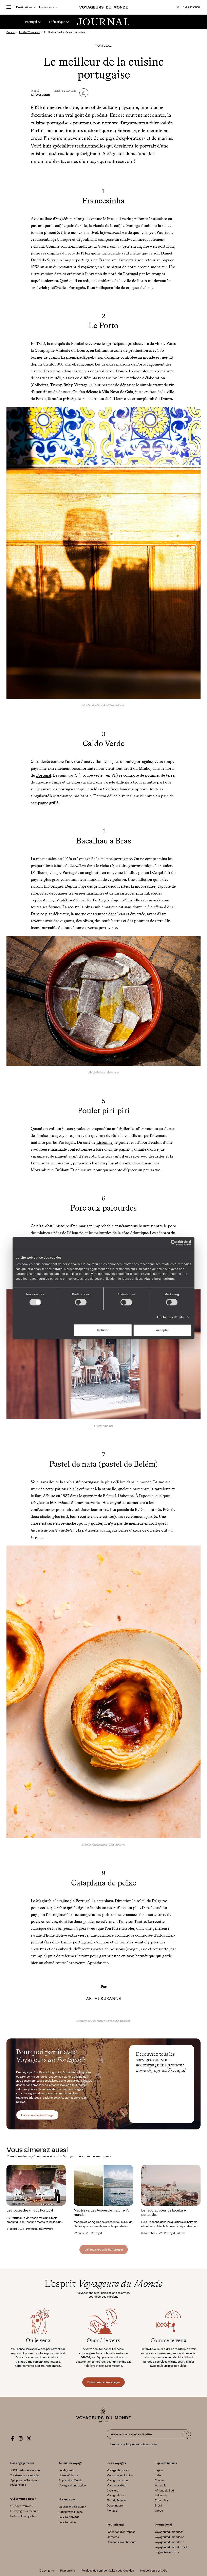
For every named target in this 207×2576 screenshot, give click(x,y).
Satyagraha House (71, 2512)
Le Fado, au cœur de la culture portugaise (163, 2212)
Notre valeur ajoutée (23, 2516)
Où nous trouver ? (21, 2506)
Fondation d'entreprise (121, 2532)
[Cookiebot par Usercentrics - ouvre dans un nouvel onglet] (173, 1243)
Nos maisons (67, 2499)
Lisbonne (104, 1142)
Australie (160, 2485)
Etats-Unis (162, 2500)
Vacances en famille (120, 2475)
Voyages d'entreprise (72, 2485)
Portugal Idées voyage (39, 2229)
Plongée (112, 2510)
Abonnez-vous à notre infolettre (131, 2434)
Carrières (113, 2537)
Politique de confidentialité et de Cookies (107, 2570)
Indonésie (161, 2495)
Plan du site (67, 2570)
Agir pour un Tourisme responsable (24, 2482)
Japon (159, 2470)
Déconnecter (115, 2505)
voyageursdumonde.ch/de (171, 2547)
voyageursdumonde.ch (169, 2542)
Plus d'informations (159, 1278)
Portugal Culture (174, 2233)
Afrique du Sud (164, 2490)
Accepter (162, 1330)
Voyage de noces (118, 2470)
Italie (158, 2475)
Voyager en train (117, 2480)
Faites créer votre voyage (37, 2115)
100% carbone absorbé (25, 2470)
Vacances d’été (117, 2485)
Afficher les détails (170, 1317)
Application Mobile (70, 2480)
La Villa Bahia (67, 2522)
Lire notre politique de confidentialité (133, 2444)
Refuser (103, 1330)
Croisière (112, 2490)
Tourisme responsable (24, 2475)
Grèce (159, 2510)
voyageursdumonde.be (169, 2537)
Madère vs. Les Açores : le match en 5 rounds (101, 2212)
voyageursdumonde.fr (169, 2532)
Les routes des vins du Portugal (29, 2210)
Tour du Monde (116, 2500)
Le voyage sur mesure (24, 2511)
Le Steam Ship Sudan (72, 2506)
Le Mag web (66, 2470)
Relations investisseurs (121, 2542)
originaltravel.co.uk (167, 2552)
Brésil (158, 2505)
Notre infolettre (68, 2475)
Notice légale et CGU (153, 2570)
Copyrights (47, 2570)
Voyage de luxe (116, 2495)
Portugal (103, 45)
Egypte (159, 2480)
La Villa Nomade (69, 2517)
